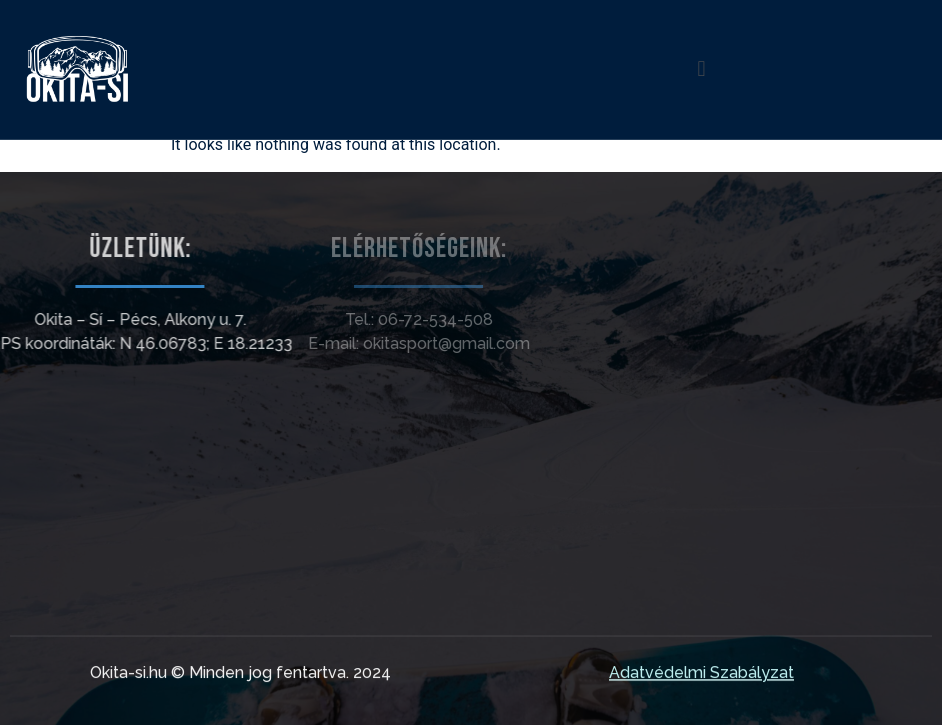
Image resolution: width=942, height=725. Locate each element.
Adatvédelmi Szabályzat (701, 675)
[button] (701, 69)
